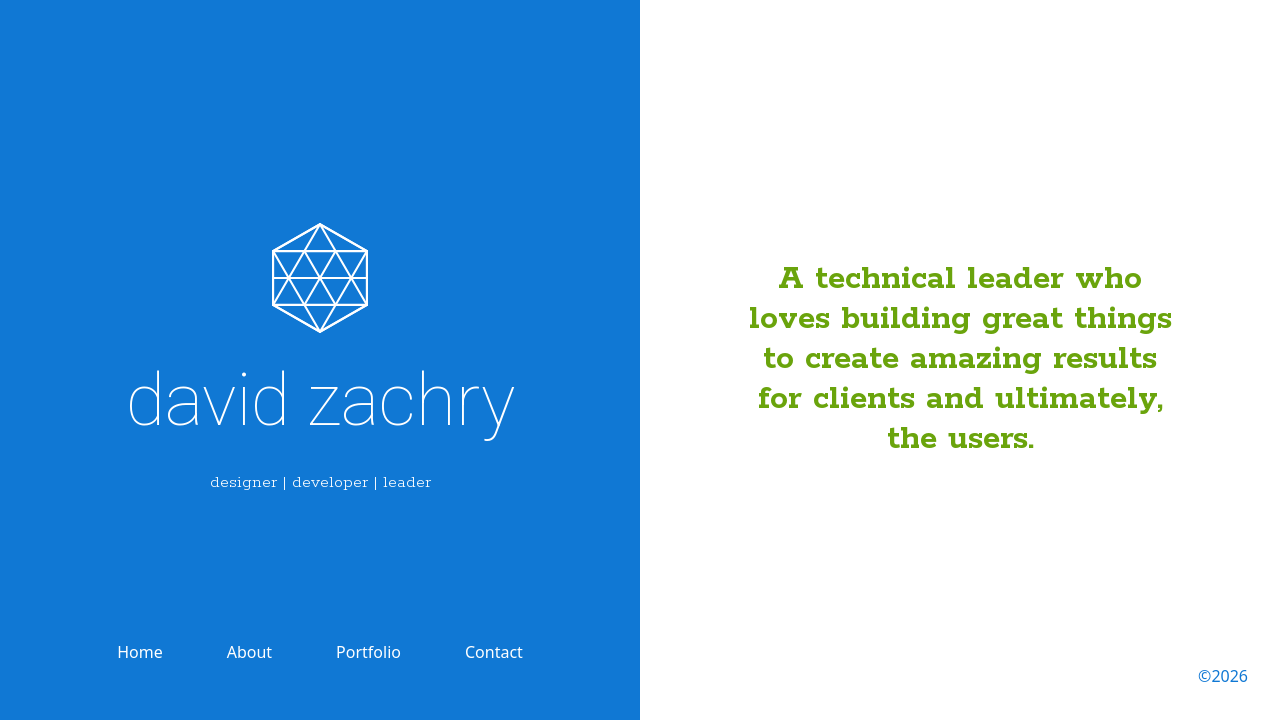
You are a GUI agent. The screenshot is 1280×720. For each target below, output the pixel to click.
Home (140, 652)
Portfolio (368, 652)
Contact (494, 652)
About (249, 652)
